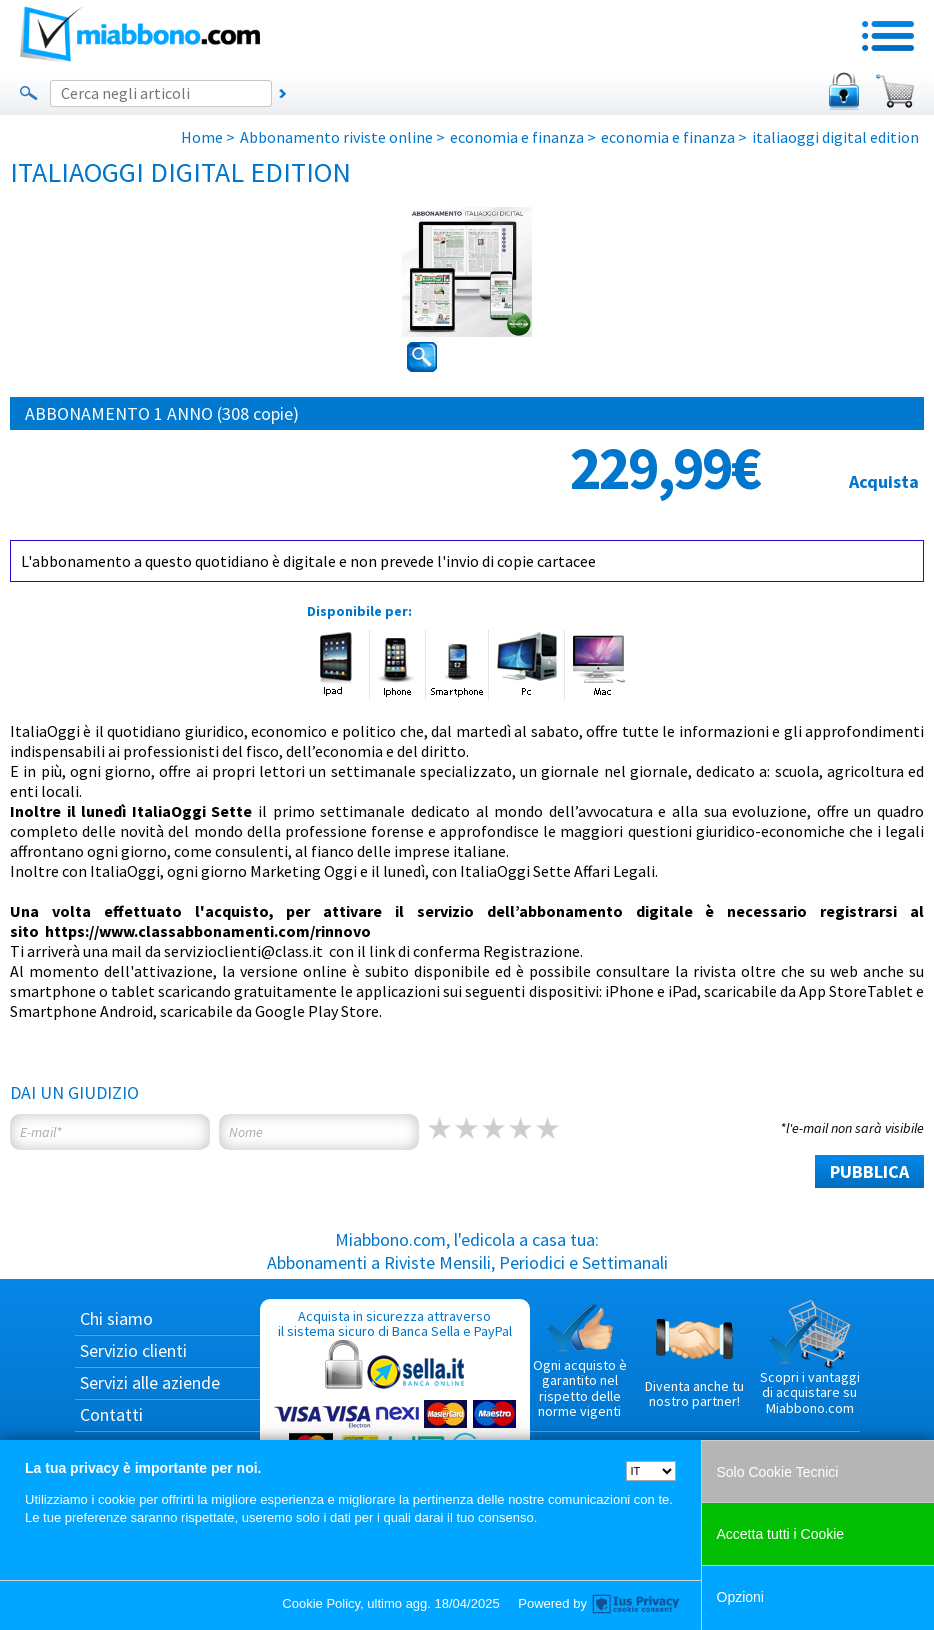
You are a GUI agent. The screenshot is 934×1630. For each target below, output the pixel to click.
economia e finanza (517, 137)
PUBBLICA (869, 1171)
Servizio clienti (133, 1350)
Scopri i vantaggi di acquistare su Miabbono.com (810, 1358)
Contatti (111, 1414)
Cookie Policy (321, 1603)
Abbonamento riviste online (336, 137)
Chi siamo (116, 1318)
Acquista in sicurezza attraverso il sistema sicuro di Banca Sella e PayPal (395, 1402)
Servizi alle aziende (150, 1382)
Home (202, 137)
